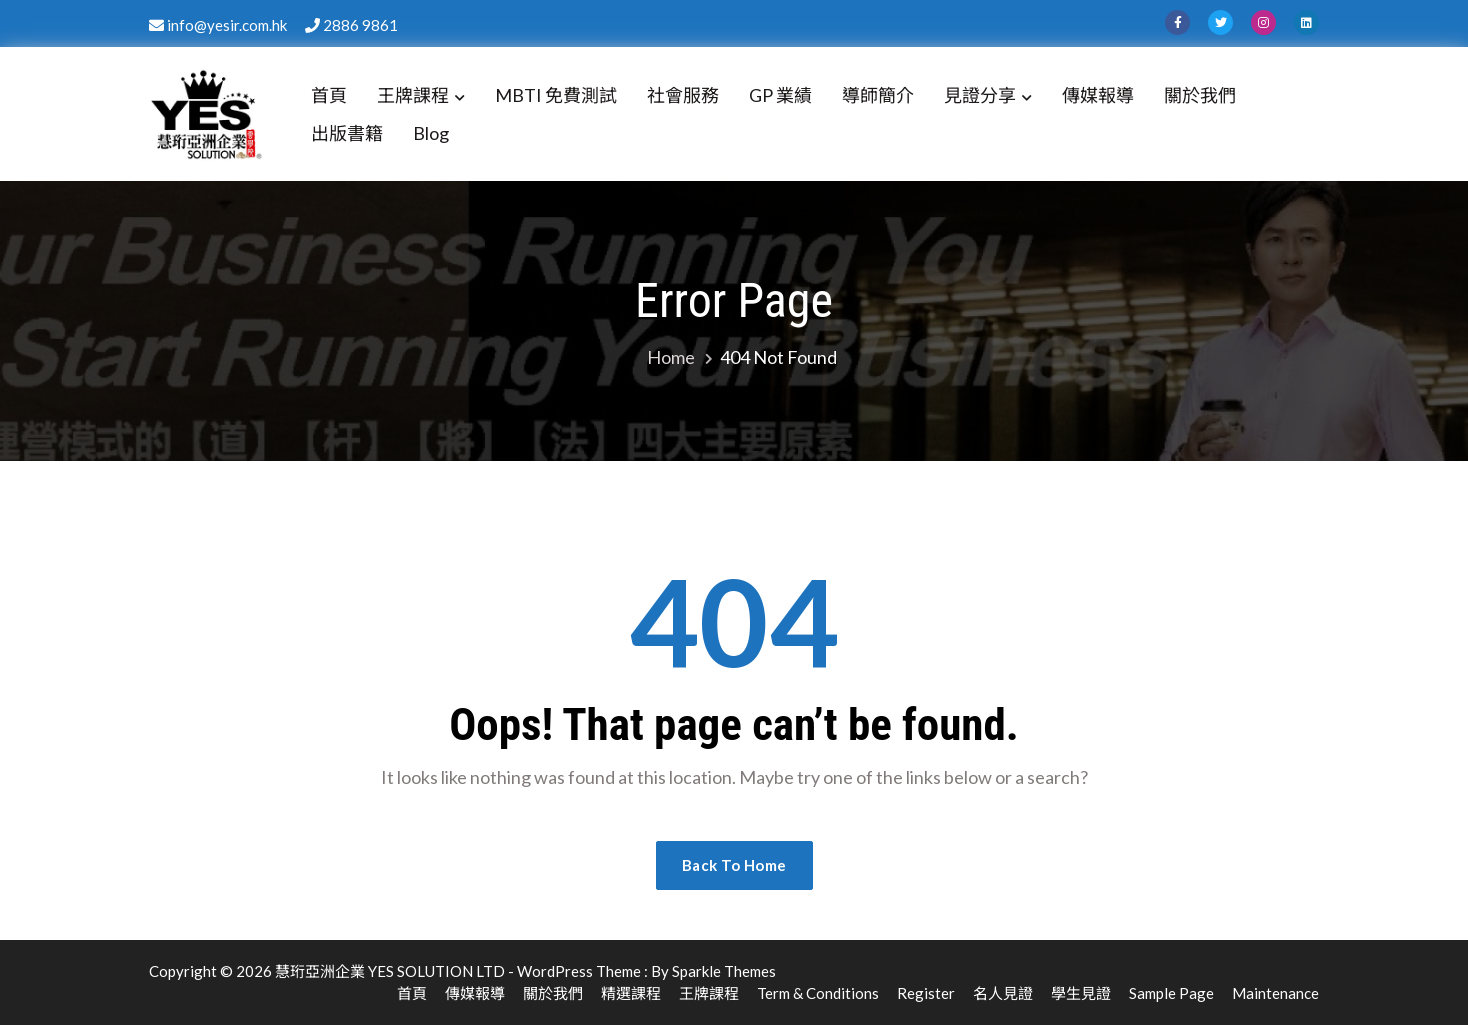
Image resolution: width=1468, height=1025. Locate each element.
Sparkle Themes (724, 971)
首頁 (329, 95)
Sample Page (1171, 993)
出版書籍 (347, 133)
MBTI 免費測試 (556, 95)
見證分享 (980, 95)
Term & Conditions (818, 993)
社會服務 (683, 95)
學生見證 (1081, 993)
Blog (431, 133)
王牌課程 (413, 95)
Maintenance (1275, 993)
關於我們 (1200, 95)
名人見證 (1003, 993)
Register (926, 993)
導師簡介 (878, 95)
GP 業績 (780, 95)
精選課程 (631, 993)
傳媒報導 (1098, 95)
